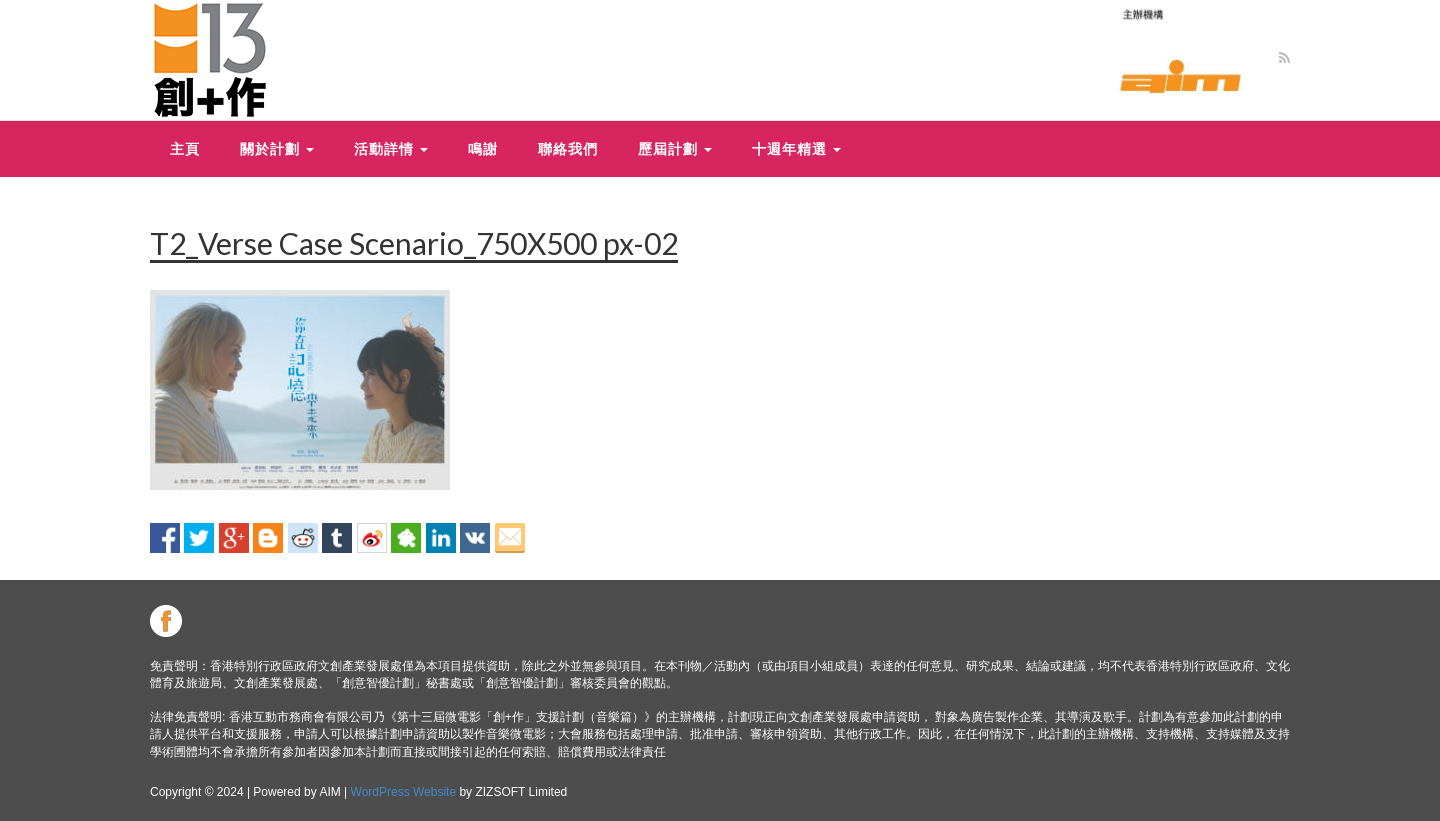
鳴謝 (483, 148)
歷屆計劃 (675, 148)
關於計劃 (277, 148)
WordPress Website (404, 792)
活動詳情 (391, 148)
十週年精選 (796, 148)
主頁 (185, 148)
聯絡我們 (568, 148)
